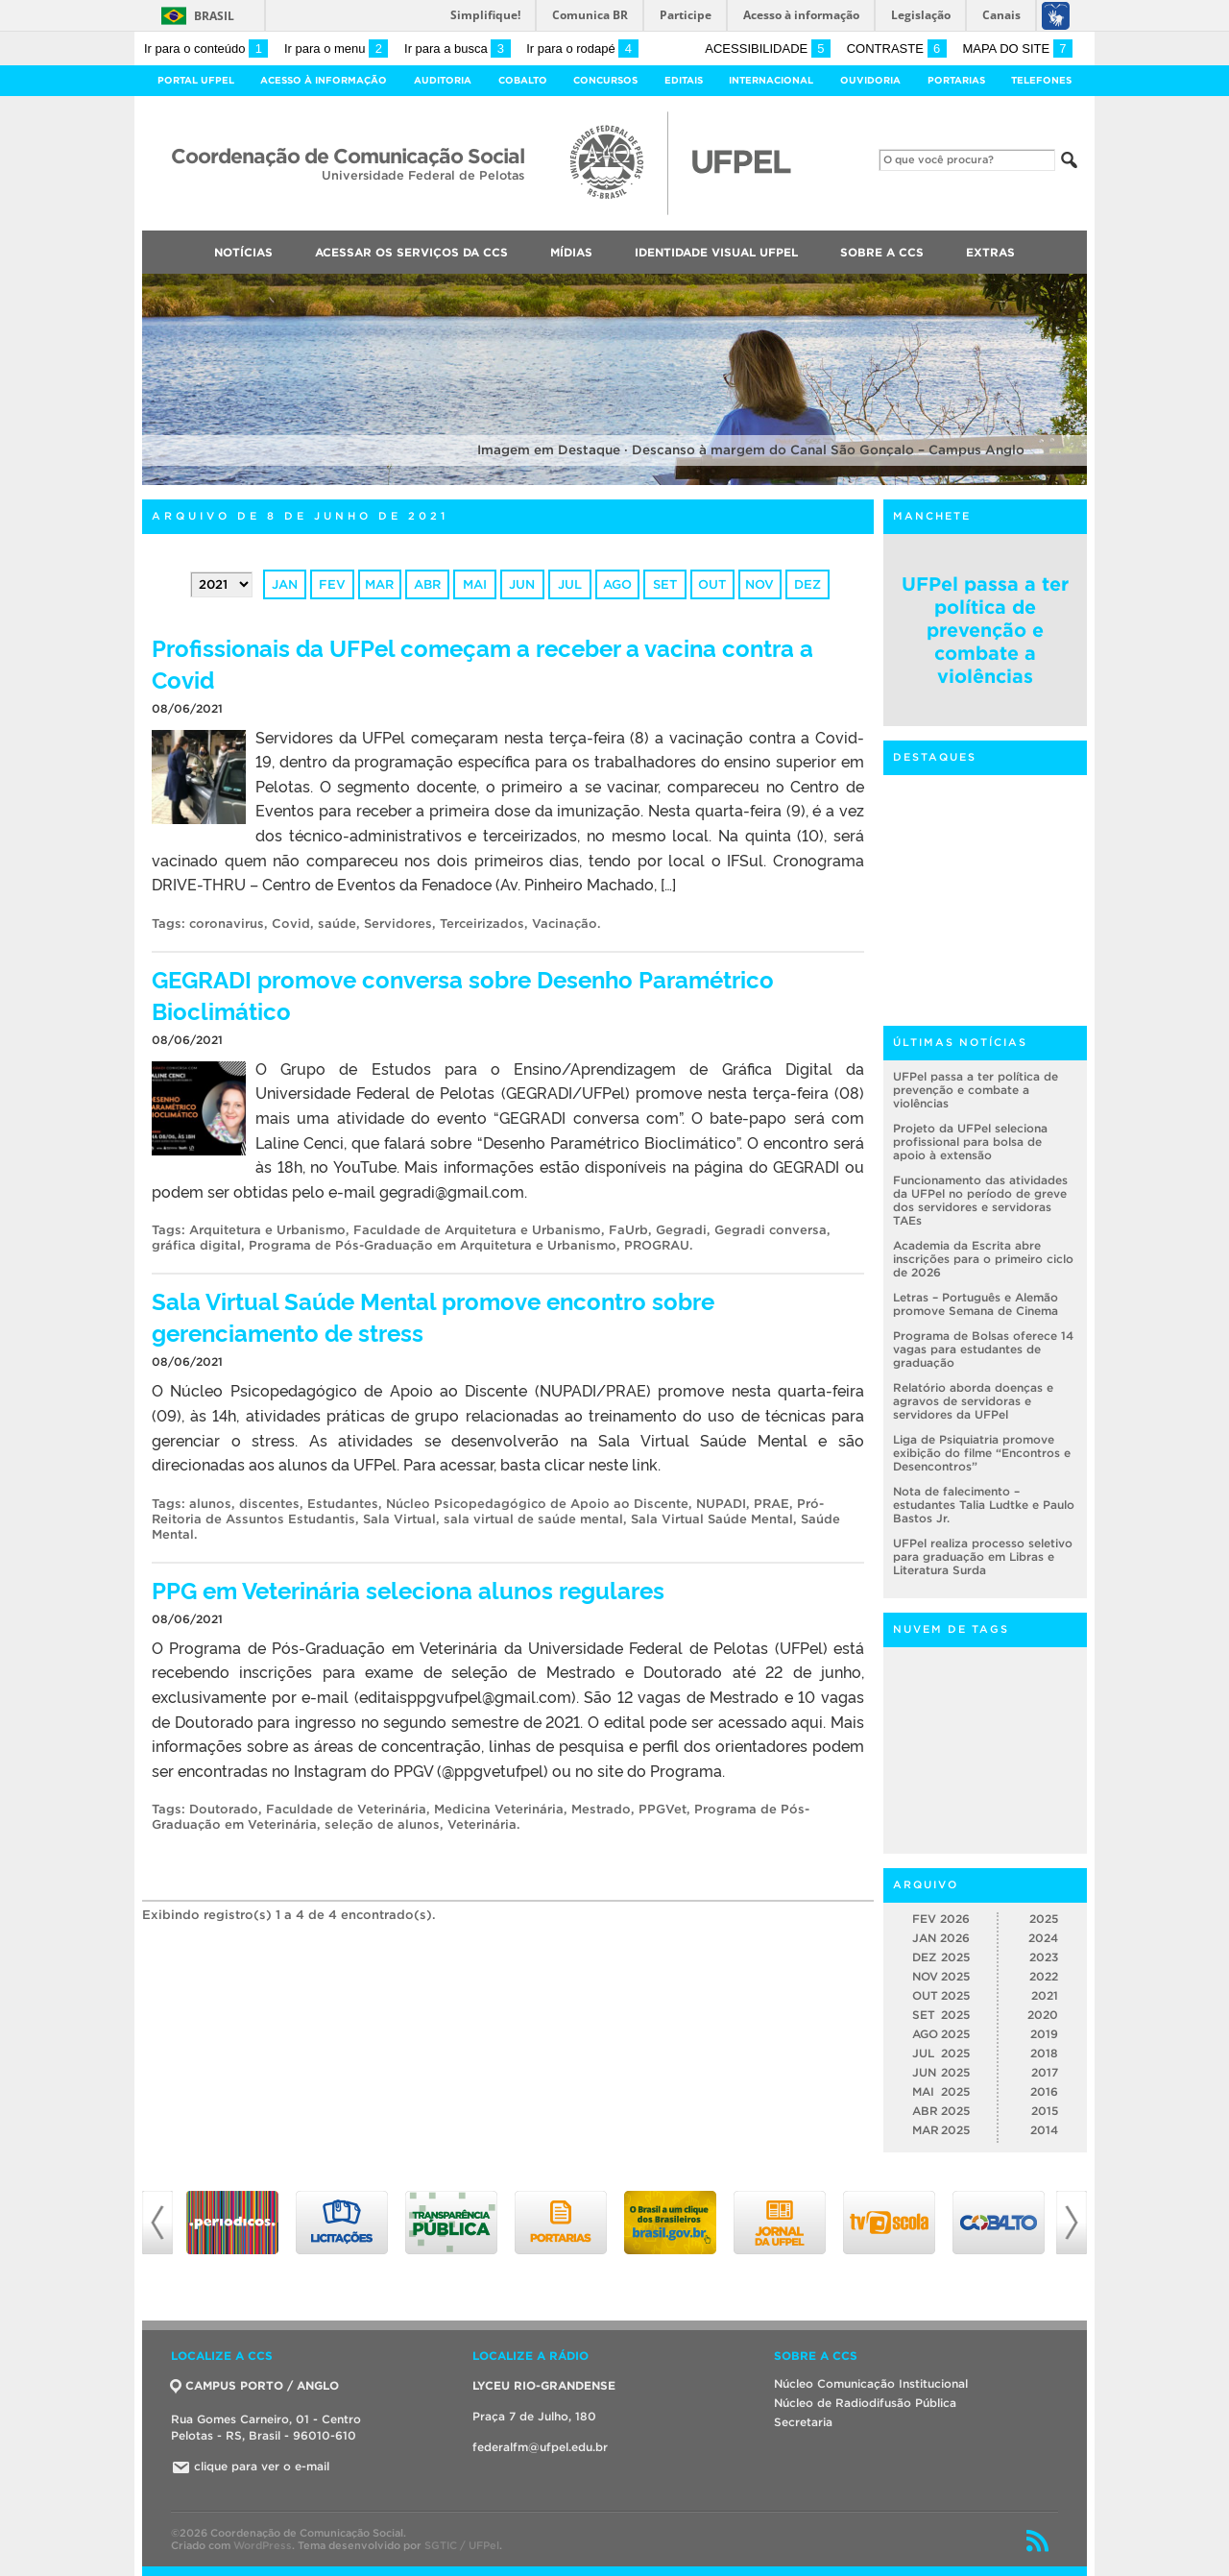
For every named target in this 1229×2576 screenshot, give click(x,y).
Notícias (243, 252)
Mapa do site (1017, 48)
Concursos (605, 80)
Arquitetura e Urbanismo (267, 1230)
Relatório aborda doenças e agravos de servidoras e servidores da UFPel (973, 1401)
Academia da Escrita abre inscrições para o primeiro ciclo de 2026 (983, 1258)
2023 (1043, 1957)
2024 (1043, 1938)
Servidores (398, 923)
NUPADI (721, 1503)
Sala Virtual (399, 1519)
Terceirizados (482, 923)
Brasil (214, 16)
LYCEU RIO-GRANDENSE (543, 2385)
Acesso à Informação (323, 80)
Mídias (571, 252)
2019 (1044, 2034)
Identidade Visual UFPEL (716, 252)
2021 (1044, 1995)
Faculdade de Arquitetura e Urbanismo (477, 1230)
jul (570, 584)
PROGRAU (656, 1245)
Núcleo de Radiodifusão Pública (865, 2402)
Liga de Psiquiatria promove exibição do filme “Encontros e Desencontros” (982, 1452)
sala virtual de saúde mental (533, 1519)
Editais (683, 80)
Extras (990, 252)
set (665, 584)
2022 (1043, 1976)
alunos (210, 1503)
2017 (1044, 2072)
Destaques (934, 757)
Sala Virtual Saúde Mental (712, 1519)
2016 (1044, 2091)
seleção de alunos (382, 1824)
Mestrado (601, 1809)
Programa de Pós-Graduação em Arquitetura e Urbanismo (432, 1245)
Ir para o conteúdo (206, 48)
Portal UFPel (195, 80)
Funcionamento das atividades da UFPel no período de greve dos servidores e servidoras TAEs (980, 1200)
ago (617, 584)
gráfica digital (196, 1245)
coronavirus (226, 923)
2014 (1044, 2130)
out (712, 584)
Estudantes (342, 1503)
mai (475, 584)
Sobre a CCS (882, 252)
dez (807, 584)
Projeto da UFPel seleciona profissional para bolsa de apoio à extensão (970, 1141)
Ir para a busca (457, 48)
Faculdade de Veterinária (346, 1809)
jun (522, 584)
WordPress (262, 2545)
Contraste (897, 48)
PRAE (771, 1503)
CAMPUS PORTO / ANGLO (255, 2385)
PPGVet (663, 1809)
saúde (337, 923)
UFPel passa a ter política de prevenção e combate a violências (985, 630)
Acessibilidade (768, 48)
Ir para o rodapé (582, 48)
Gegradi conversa (770, 1230)
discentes (269, 1503)
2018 (1044, 2053)
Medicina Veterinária (499, 1809)
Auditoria (442, 80)
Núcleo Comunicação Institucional (871, 2383)
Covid (291, 923)
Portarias (956, 80)
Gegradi (681, 1230)
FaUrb (628, 1230)
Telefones (1041, 80)
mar (379, 584)
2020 (1042, 2014)
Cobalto (522, 80)
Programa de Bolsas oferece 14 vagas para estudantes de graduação (983, 1349)
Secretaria (803, 2422)
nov (759, 584)
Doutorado (223, 1809)
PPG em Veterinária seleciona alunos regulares (408, 1589)
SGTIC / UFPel (461, 2545)
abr (427, 584)
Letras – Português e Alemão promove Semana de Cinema (975, 1304)
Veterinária (482, 1824)
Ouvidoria (870, 80)
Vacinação (564, 923)
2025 (1043, 1918)
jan (285, 584)
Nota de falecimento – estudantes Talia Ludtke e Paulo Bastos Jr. (983, 1504)
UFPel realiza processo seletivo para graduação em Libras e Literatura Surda (982, 1556)
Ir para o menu (336, 48)
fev (332, 584)
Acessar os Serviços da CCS (411, 252)
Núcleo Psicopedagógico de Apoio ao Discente (537, 1503)
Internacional (771, 80)
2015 (1044, 2110)
